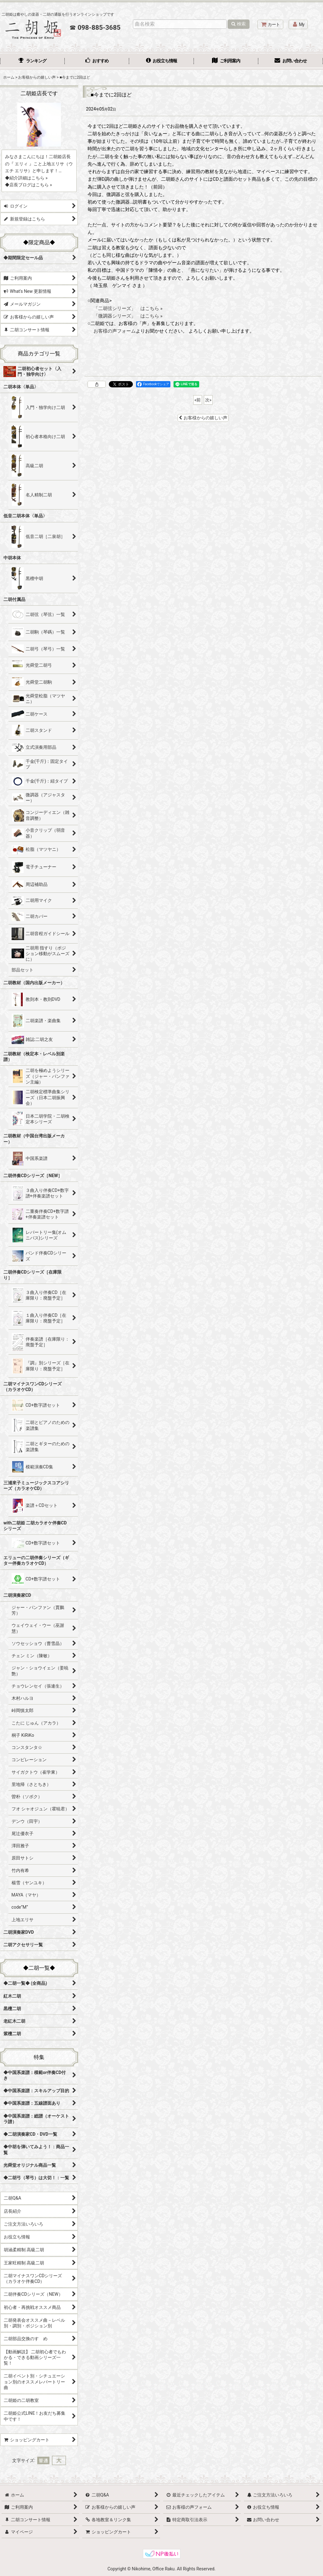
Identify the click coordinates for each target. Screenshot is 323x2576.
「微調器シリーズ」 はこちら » (128, 316)
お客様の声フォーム (114, 331)
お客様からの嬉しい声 (203, 417)
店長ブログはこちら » (30, 184)
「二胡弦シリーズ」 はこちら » (128, 308)
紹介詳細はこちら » (28, 177)
